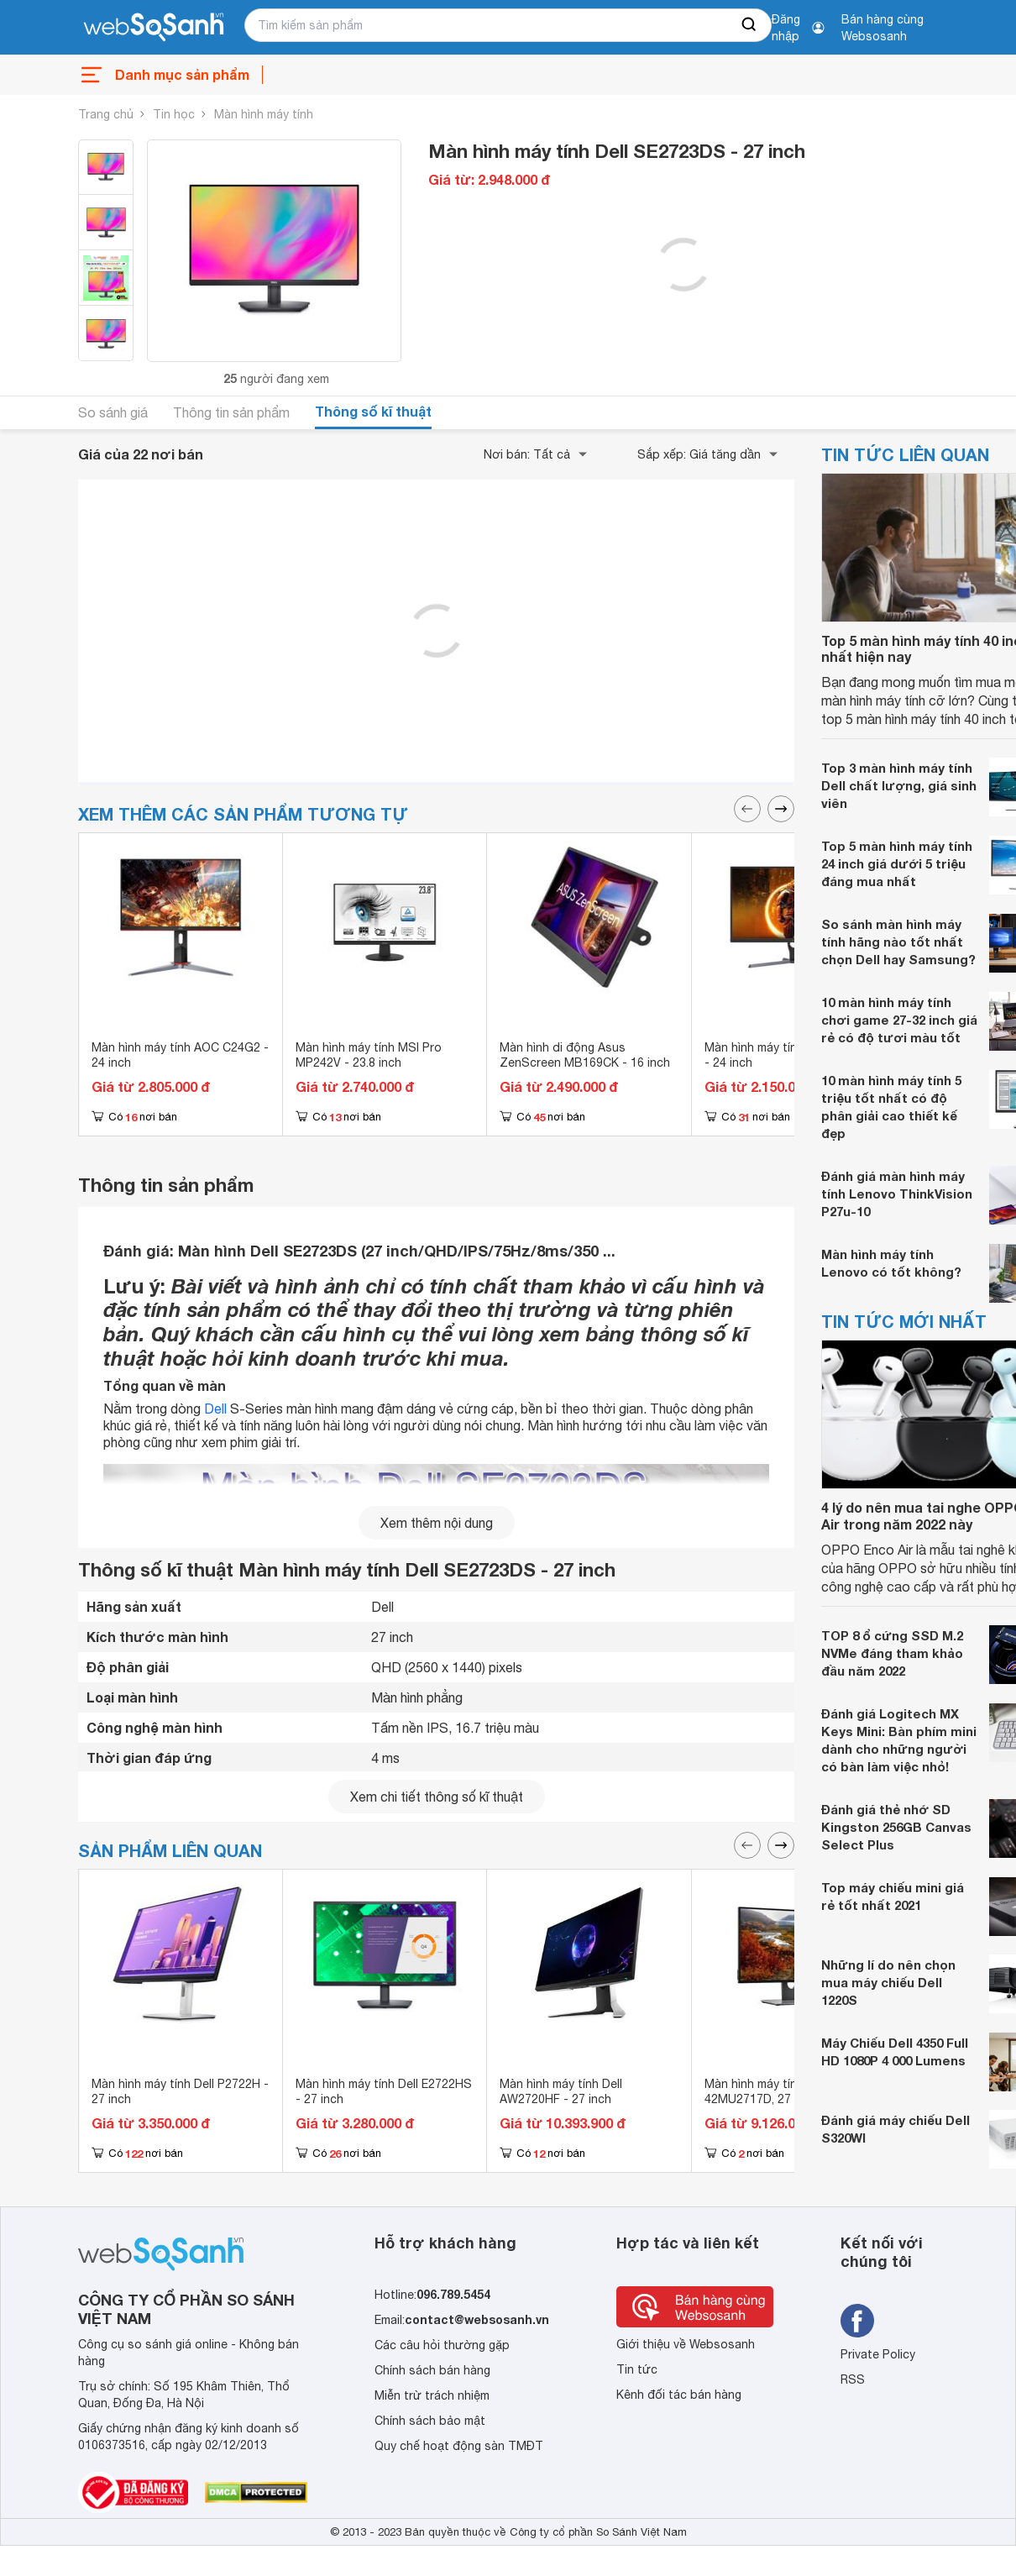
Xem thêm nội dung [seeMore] (436, 1522)
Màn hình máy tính (263, 114)
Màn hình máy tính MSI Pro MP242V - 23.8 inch (369, 1055)
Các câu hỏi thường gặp (442, 2345)
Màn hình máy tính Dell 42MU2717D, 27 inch (765, 2091)
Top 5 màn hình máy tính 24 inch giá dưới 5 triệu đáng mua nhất (896, 863)
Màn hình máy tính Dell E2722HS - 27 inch (384, 2091)
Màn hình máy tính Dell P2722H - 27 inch (180, 2091)
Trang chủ (106, 114)
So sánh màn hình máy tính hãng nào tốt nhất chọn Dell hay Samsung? (898, 941)
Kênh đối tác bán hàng (678, 2394)
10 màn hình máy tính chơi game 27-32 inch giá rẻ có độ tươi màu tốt (899, 1019)
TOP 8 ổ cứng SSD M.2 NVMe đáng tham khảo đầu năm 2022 (892, 1653)
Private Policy (878, 2354)
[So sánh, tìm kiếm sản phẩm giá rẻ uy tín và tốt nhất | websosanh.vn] (153, 28)
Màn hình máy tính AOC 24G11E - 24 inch (791, 1055)
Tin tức (636, 2369)
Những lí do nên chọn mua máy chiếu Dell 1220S (888, 1982)
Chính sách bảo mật (429, 2420)
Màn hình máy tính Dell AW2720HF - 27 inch (561, 2091)
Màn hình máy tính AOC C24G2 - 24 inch (180, 1055)
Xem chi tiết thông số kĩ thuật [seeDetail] (436, 1796)
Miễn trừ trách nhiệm (432, 2395)
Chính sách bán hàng (432, 2370)
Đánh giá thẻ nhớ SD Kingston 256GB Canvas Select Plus (896, 1827)
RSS (853, 2379)
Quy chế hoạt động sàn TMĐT (458, 2446)
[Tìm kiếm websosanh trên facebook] (857, 2320)
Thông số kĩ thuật (373, 411)
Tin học (174, 114)
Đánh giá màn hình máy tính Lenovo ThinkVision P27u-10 (896, 1193)
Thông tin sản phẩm (231, 412)
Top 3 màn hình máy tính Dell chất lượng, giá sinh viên (899, 785)
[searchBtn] (750, 25)
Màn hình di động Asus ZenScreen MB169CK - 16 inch (585, 1055)
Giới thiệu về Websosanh (685, 2344)
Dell (215, 1408)
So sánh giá (113, 412)
